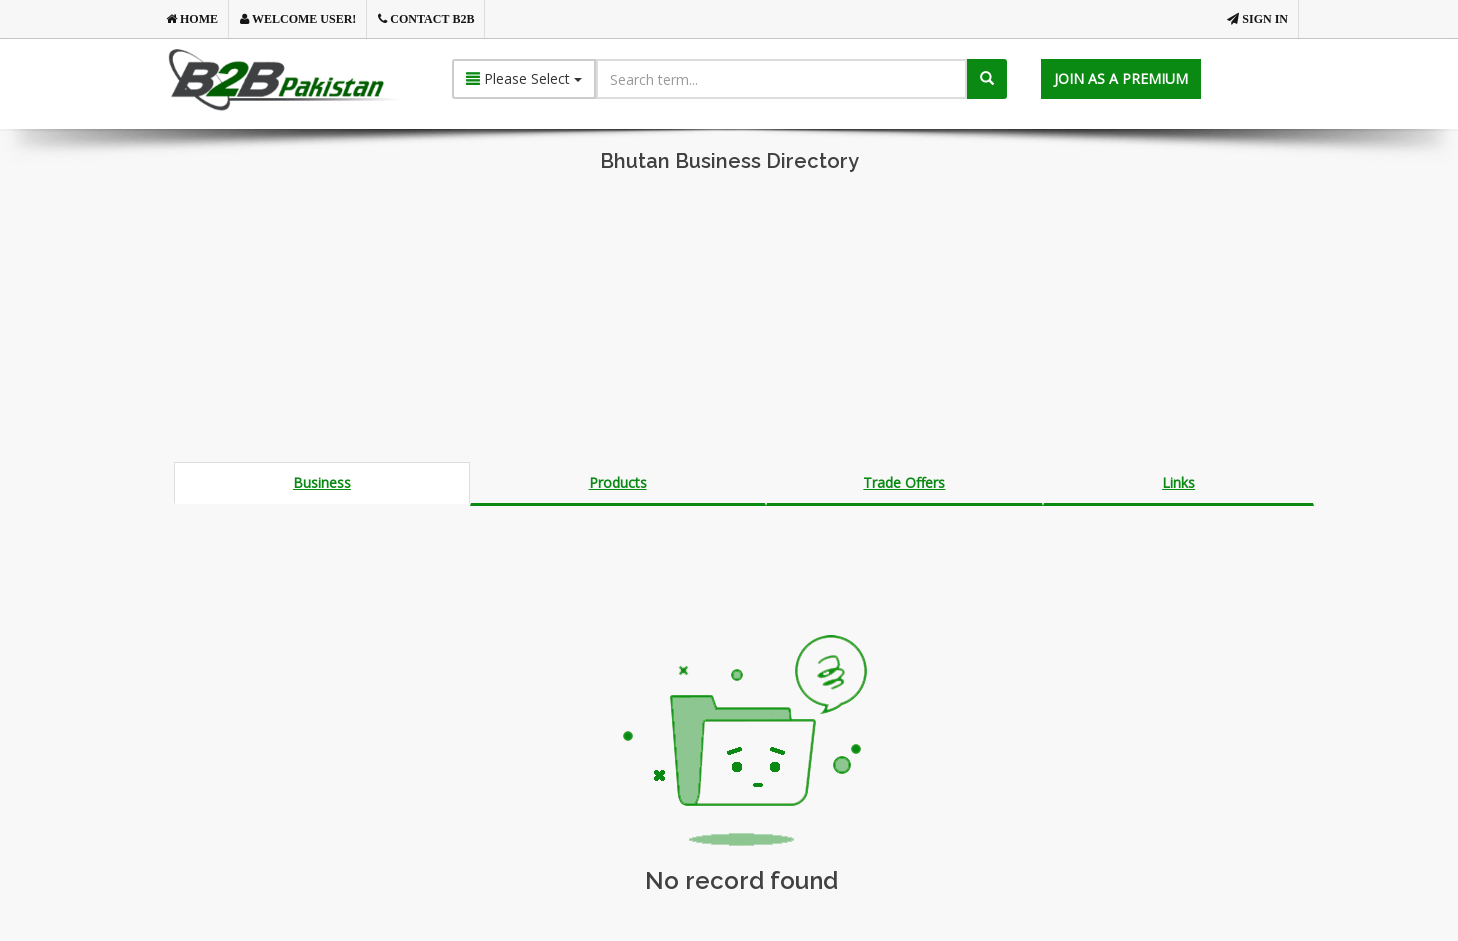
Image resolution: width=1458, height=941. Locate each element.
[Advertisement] (729, 322)
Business (322, 482)
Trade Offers (904, 482)
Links (1178, 482)
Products (618, 482)
